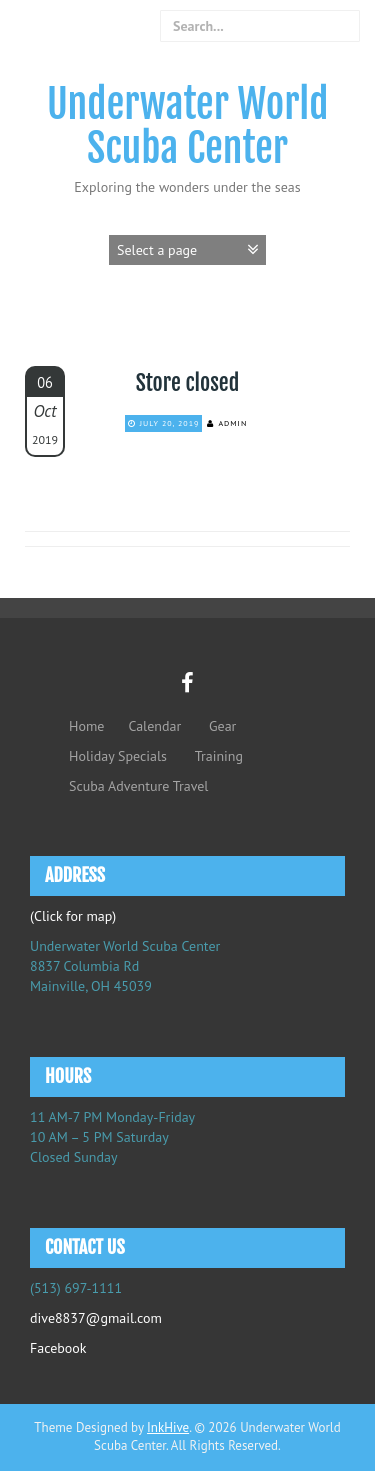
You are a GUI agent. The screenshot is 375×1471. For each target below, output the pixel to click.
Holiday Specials (118, 756)
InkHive (168, 1427)
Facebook (58, 1348)
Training (219, 756)
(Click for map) (73, 916)
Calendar (154, 726)
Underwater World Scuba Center (188, 126)
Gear (222, 726)
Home (86, 726)
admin (232, 423)
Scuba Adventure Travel (138, 786)
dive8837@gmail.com (96, 1318)
